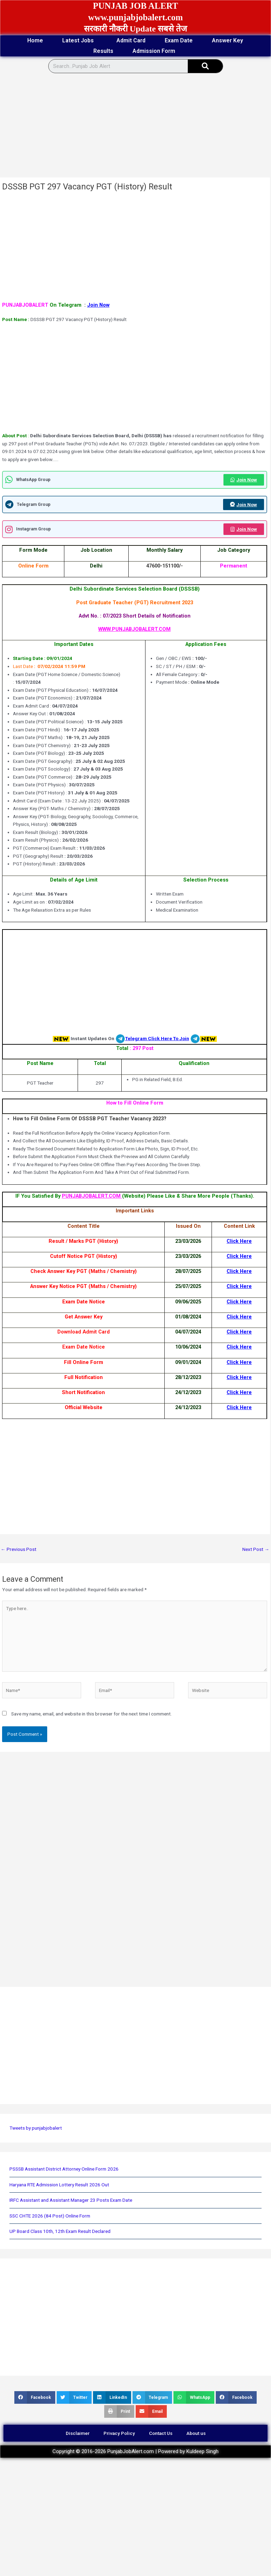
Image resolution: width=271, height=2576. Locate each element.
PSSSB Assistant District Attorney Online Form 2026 (64, 2169)
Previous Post (18, 1549)
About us (196, 2433)
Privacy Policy (119, 2433)
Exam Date (179, 40)
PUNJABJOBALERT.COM (92, 1196)
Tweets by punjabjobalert (35, 2128)
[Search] (205, 66)
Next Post (255, 1549)
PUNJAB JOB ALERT (135, 6)
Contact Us (160, 2433)
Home (35, 40)
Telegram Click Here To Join (157, 1038)
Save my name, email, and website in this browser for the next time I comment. (91, 1714)
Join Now (98, 305)
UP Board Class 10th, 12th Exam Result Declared (59, 2231)
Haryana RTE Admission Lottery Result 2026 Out (59, 2184)
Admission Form (156, 51)
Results (103, 51)
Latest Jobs (79, 40)
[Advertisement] (127, 126)
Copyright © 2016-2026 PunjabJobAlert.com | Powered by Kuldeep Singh (135, 2451)
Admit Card (130, 40)
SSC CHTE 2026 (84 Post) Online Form (49, 2216)
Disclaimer (78, 2433)
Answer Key (227, 40)
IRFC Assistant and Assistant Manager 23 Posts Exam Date (70, 2200)
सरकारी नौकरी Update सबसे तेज (135, 28)
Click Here (239, 1241)
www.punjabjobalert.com (135, 17)
